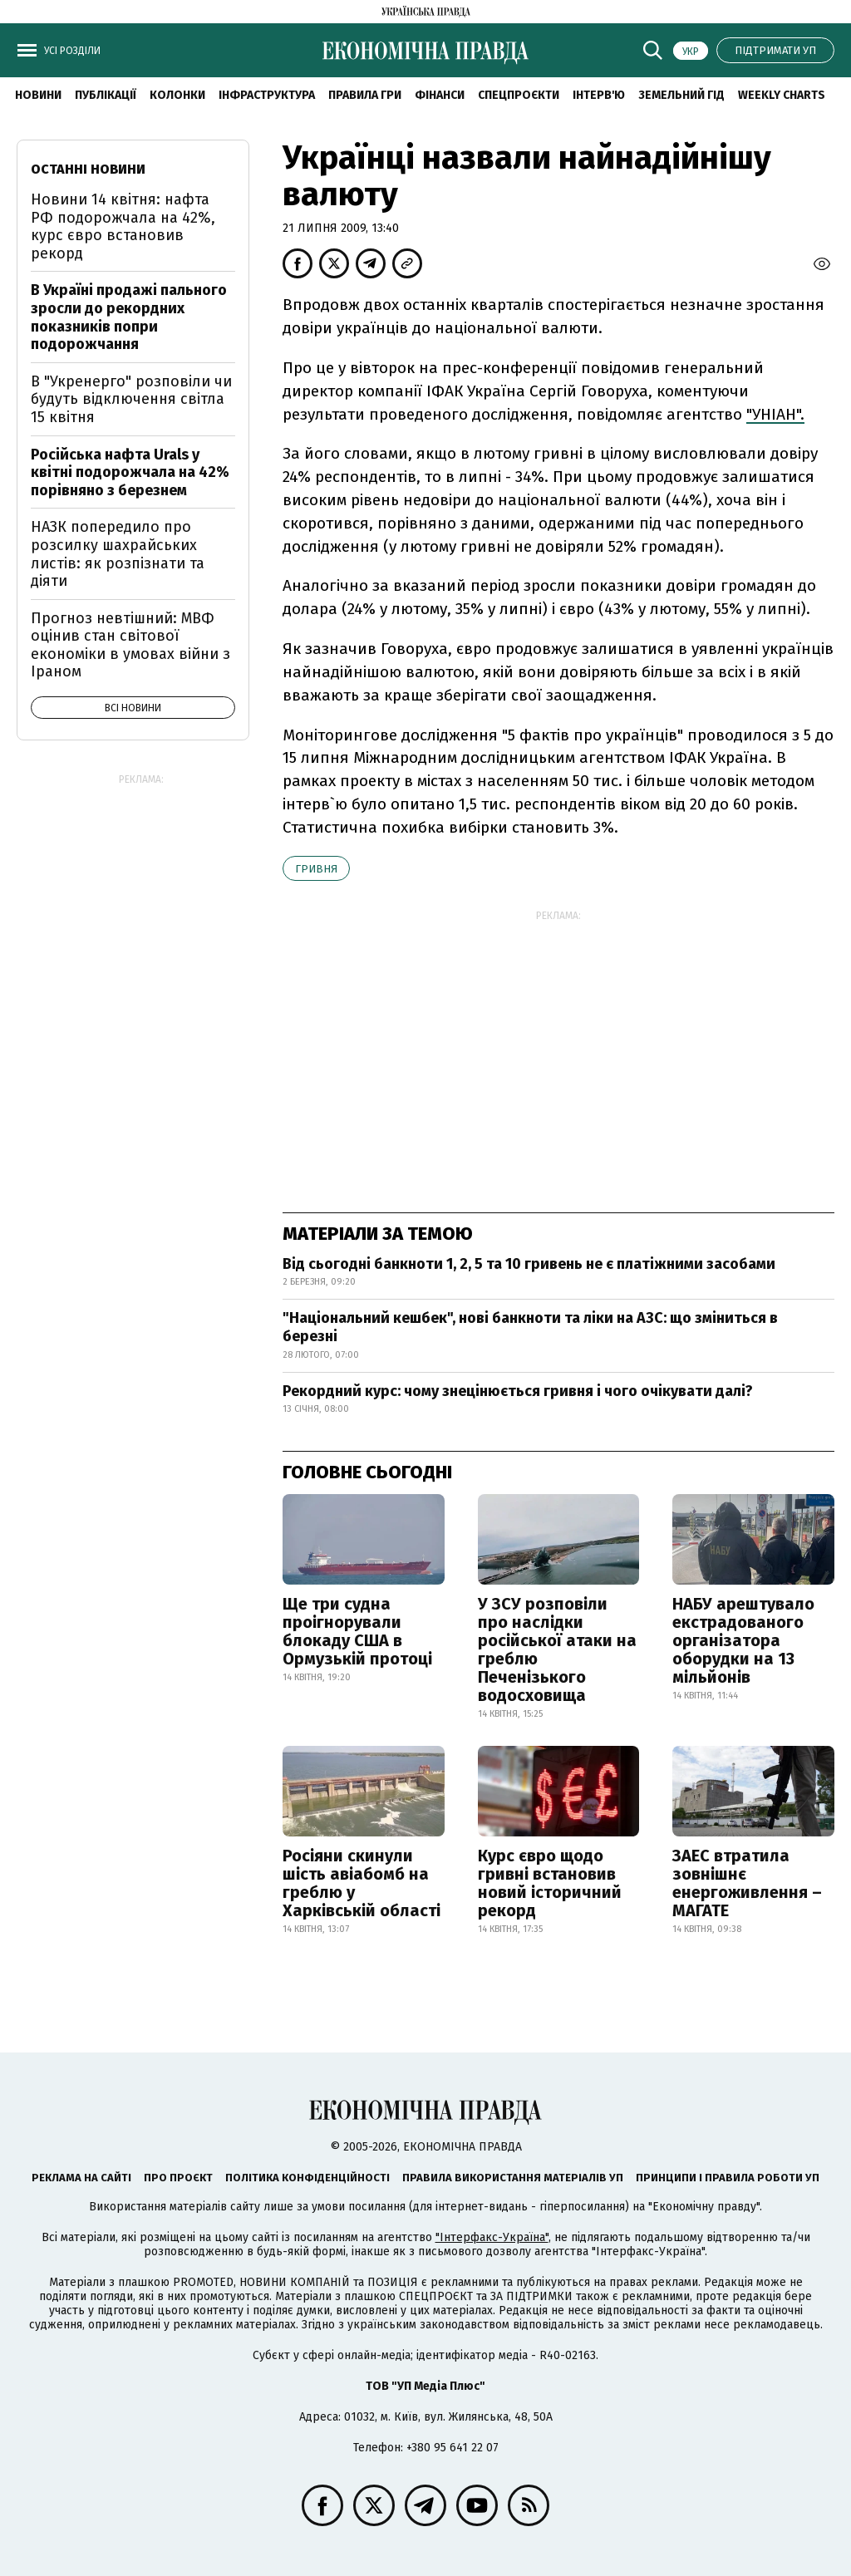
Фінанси (440, 95)
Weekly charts (781, 95)
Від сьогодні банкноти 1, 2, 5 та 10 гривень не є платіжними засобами (529, 1264)
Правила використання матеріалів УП (512, 2177)
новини (38, 95)
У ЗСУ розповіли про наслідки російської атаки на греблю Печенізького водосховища (557, 1649)
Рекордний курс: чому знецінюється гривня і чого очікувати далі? (518, 1391)
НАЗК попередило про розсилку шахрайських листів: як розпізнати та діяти (117, 554)
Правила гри (364, 95)
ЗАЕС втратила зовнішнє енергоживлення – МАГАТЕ (747, 1883)
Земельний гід (681, 95)
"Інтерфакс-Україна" (491, 2237)
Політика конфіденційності (307, 2177)
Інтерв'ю (599, 95)
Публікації (105, 95)
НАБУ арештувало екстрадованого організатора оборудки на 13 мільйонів (743, 1640)
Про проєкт (178, 2177)
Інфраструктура (267, 95)
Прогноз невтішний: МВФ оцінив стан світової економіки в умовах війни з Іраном (130, 645)
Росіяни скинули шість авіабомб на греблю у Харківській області (361, 1883)
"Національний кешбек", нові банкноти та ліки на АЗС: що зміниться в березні (530, 1327)
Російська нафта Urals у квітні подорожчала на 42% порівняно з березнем (130, 472)
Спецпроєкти (518, 95)
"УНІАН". (775, 414)
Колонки (177, 95)
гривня (316, 869)
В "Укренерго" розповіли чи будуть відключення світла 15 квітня (131, 399)
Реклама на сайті (81, 2177)
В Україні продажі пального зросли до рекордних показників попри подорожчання (129, 317)
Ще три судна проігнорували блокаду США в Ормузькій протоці (357, 1631)
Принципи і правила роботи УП (727, 2177)
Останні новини (88, 169)
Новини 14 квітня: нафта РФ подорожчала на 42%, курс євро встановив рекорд (123, 226)
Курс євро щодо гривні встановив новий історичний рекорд (550, 1883)
